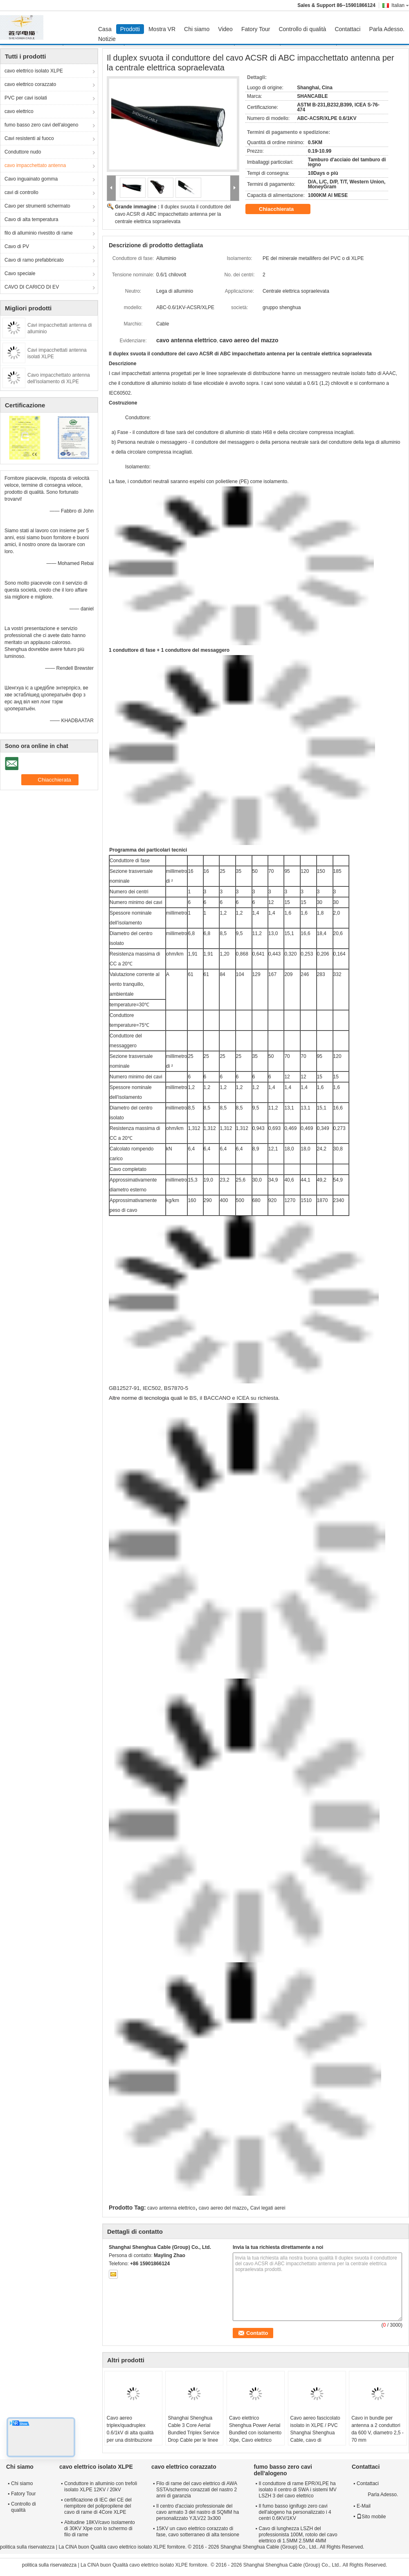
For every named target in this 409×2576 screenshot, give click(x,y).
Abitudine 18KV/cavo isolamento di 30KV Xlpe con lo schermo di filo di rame (99, 2529)
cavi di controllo (21, 192)
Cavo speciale (19, 273)
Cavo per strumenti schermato (37, 206)
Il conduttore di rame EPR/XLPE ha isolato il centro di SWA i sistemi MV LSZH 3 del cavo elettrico (298, 2490)
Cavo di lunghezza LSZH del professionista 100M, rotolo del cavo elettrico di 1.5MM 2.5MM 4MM (298, 2535)
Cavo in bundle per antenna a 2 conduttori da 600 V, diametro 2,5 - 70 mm (377, 2429)
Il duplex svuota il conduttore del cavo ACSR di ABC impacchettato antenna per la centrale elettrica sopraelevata (173, 214)
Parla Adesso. (386, 29)
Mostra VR (161, 29)
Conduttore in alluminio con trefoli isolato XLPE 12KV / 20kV (100, 2486)
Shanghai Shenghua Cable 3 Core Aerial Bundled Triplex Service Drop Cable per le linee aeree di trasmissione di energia (194, 2436)
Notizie (107, 39)
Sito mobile (371, 2517)
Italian (400, 5)
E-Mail (364, 2506)
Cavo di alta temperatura (31, 219)
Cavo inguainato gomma (31, 179)
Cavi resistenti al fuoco (29, 138)
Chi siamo (196, 29)
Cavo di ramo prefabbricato (34, 260)
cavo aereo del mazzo (223, 2208)
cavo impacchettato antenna (35, 165)
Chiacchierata (282, 209)
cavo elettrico (19, 111)
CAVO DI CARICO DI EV (31, 287)
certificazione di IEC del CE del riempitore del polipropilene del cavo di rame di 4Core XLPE (98, 2506)
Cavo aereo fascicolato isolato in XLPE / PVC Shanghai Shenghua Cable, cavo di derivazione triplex (315, 2432)
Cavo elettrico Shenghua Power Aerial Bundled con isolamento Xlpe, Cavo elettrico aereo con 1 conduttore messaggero (255, 2436)
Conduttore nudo (22, 152)
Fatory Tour (255, 29)
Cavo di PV (16, 246)
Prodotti (130, 29)
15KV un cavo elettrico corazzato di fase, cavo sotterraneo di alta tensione (197, 2532)
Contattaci (347, 29)
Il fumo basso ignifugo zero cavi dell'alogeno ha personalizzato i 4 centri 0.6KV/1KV (295, 2512)
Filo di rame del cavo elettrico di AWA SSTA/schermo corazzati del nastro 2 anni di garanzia (196, 2490)
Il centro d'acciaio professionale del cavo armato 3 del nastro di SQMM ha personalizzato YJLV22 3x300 (197, 2512)
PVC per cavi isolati (25, 98)
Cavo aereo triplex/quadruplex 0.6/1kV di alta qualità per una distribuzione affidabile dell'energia (130, 2432)
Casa (105, 29)
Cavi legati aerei (267, 2208)
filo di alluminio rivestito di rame (38, 233)
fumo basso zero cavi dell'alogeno (41, 125)
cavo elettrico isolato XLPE (33, 71)
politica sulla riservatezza (27, 2547)
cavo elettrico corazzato (30, 84)
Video (225, 29)
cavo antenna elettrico (171, 2208)
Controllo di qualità (302, 29)
